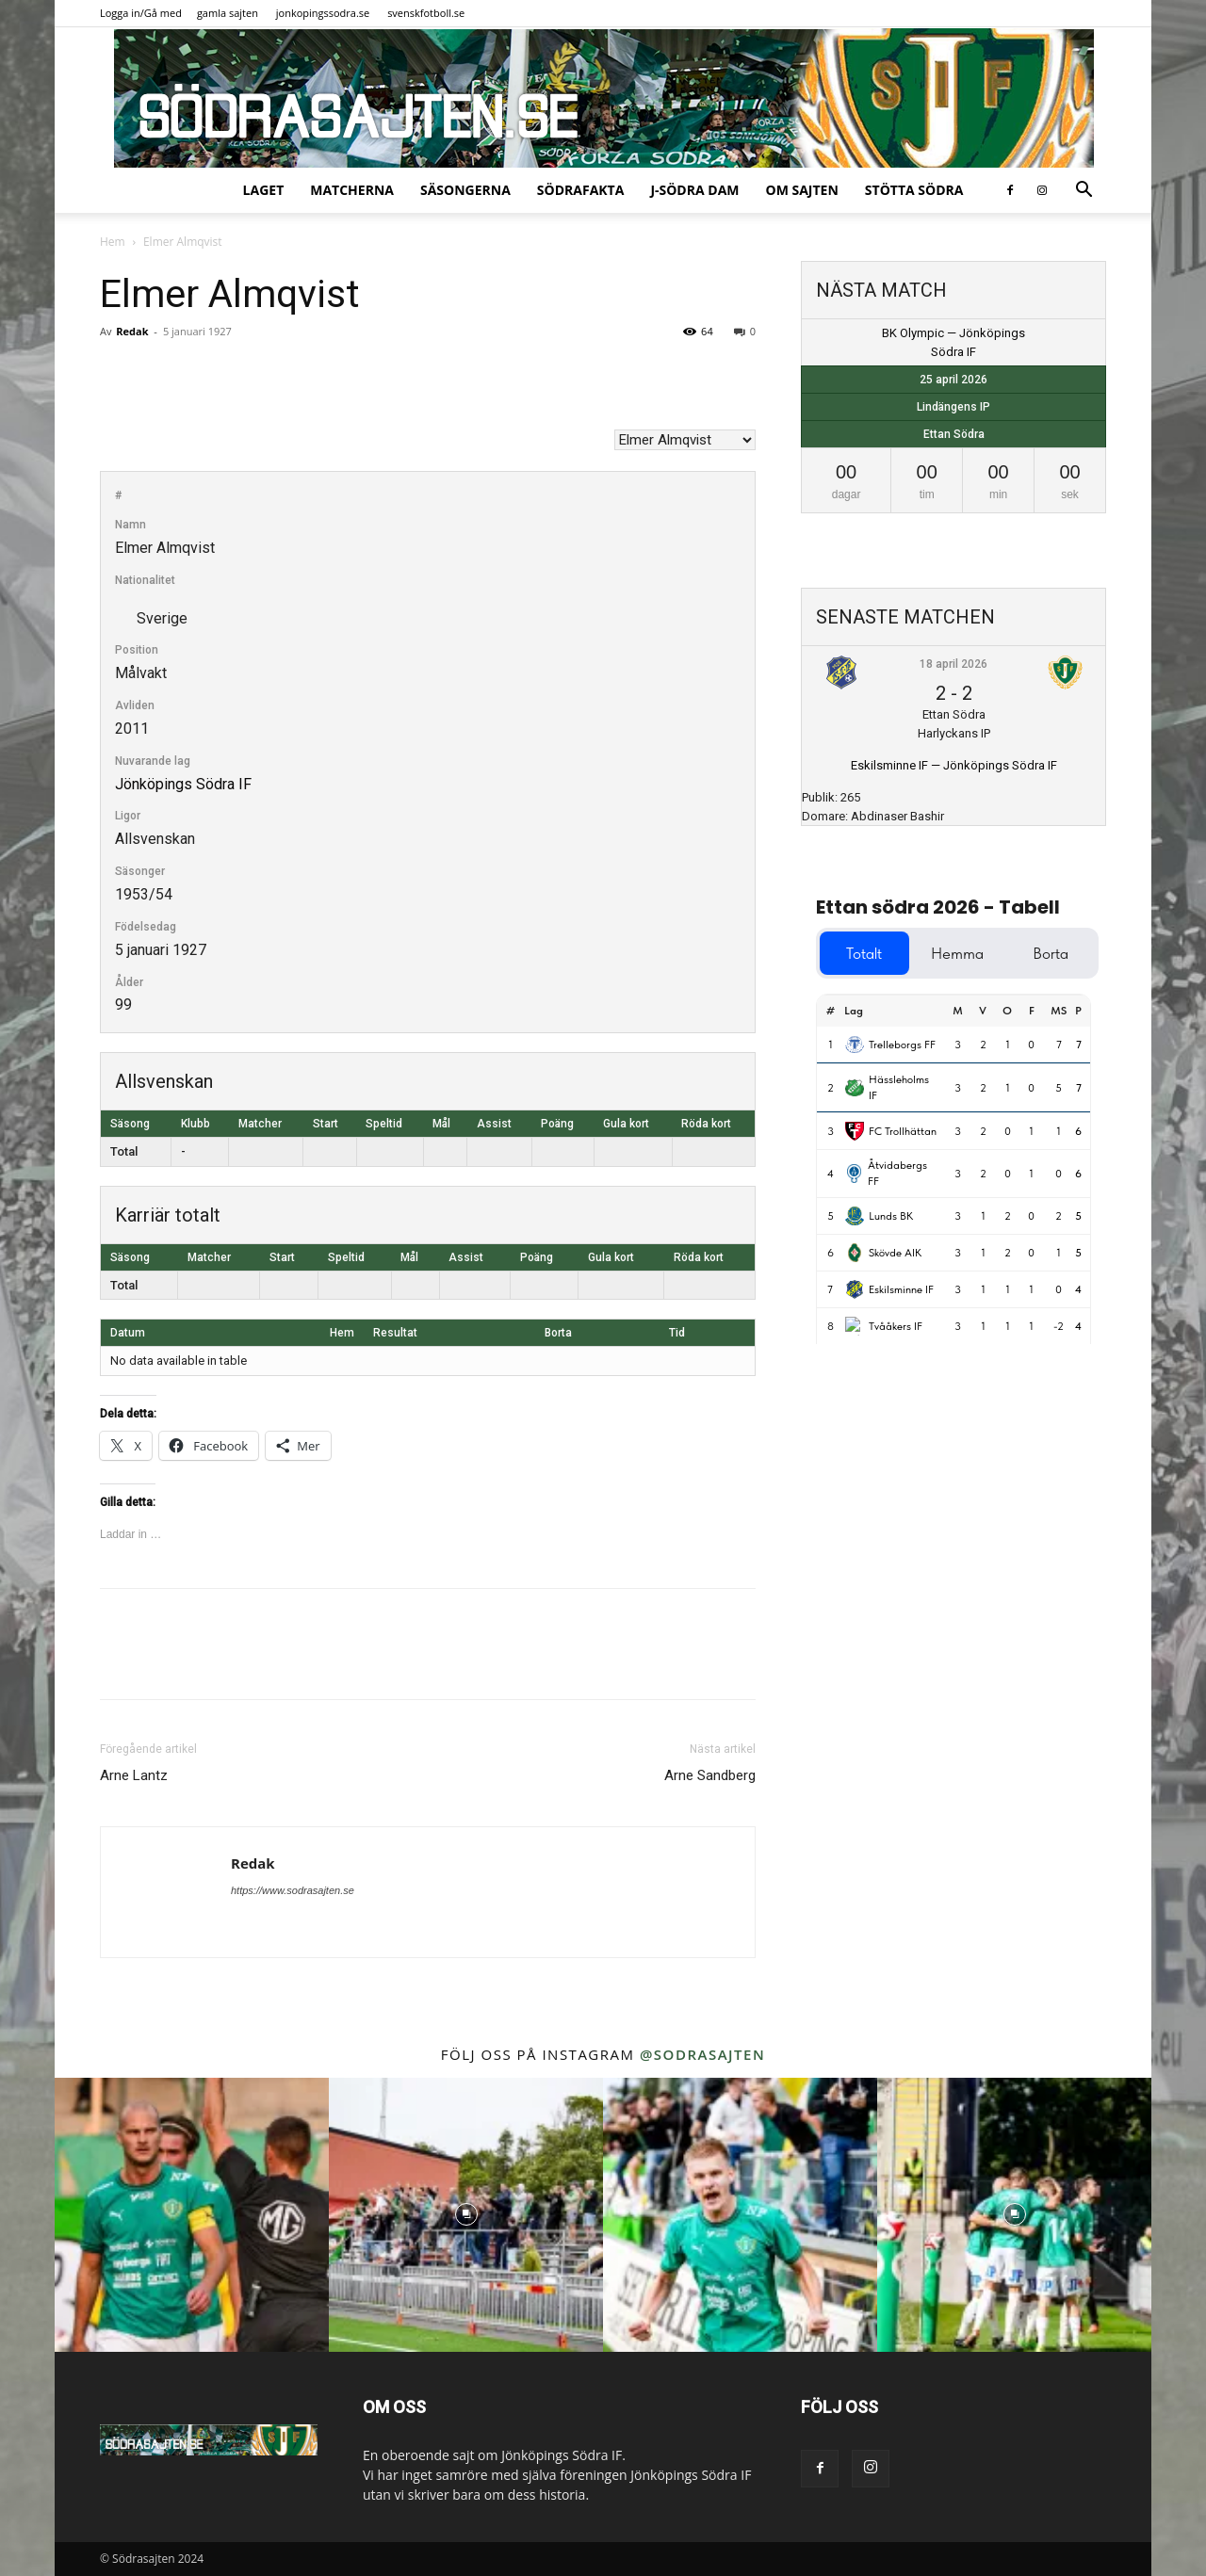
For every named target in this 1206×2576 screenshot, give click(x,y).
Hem (112, 242)
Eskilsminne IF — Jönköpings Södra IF (954, 765)
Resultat (395, 1332)
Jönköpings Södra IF (183, 784)
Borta (558, 1332)
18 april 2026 (953, 664)
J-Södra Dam (694, 190)
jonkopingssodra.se (323, 13)
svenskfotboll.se (425, 13)
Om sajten (802, 190)
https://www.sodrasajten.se (292, 1890)
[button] (1083, 192)
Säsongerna (465, 190)
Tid (677, 1332)
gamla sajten (227, 13)
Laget (264, 190)
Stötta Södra (914, 190)
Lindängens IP (953, 406)
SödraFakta (581, 190)
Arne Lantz (134, 1775)
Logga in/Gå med (141, 13)
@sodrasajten (702, 2054)
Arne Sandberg (710, 1775)
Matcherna (352, 190)
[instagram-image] (192, 2215)
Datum (127, 1332)
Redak (132, 331)
